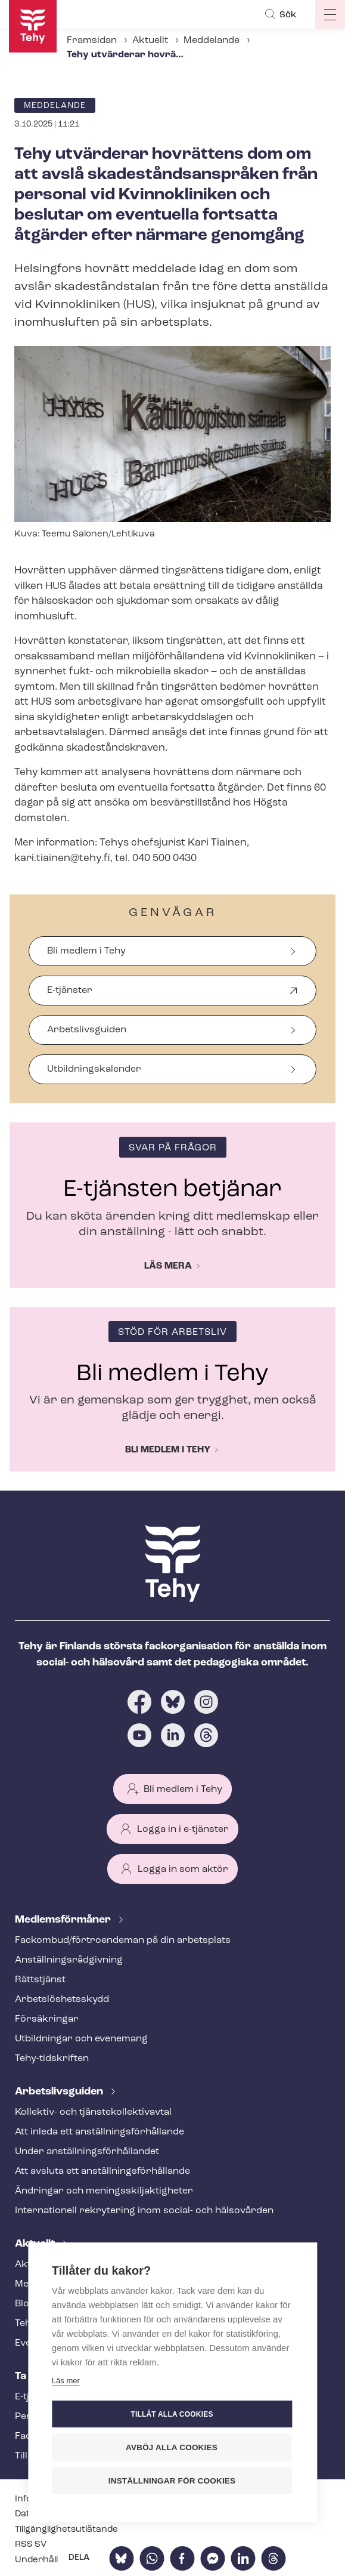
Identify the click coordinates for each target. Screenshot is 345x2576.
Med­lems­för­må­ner (64, 1920)
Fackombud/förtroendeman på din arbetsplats (123, 1940)
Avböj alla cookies (171, 2447)
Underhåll (36, 2560)
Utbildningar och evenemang (81, 2039)
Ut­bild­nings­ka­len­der (94, 1069)
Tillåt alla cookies (171, 2414)
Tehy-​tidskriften (52, 2058)
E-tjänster (69, 995)
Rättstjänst (40, 1980)
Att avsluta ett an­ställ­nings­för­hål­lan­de (102, 2171)
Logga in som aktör (183, 1869)
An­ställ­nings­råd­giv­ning (69, 1960)
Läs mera (168, 1266)
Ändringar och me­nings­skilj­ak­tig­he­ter (104, 2191)
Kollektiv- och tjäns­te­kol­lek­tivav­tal (93, 2112)
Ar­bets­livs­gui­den (60, 2091)
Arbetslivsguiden (86, 1030)
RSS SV (30, 2544)
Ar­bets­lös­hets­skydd (62, 1999)
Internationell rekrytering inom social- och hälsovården (144, 2211)
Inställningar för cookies (172, 2480)
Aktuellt (150, 40)
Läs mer (66, 2380)
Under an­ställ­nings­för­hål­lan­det (87, 2152)
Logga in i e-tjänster (183, 1829)
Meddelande (212, 40)
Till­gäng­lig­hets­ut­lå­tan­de (66, 2529)
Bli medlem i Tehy (86, 951)
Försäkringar (47, 2019)
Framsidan (92, 40)
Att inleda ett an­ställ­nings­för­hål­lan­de (99, 2132)
